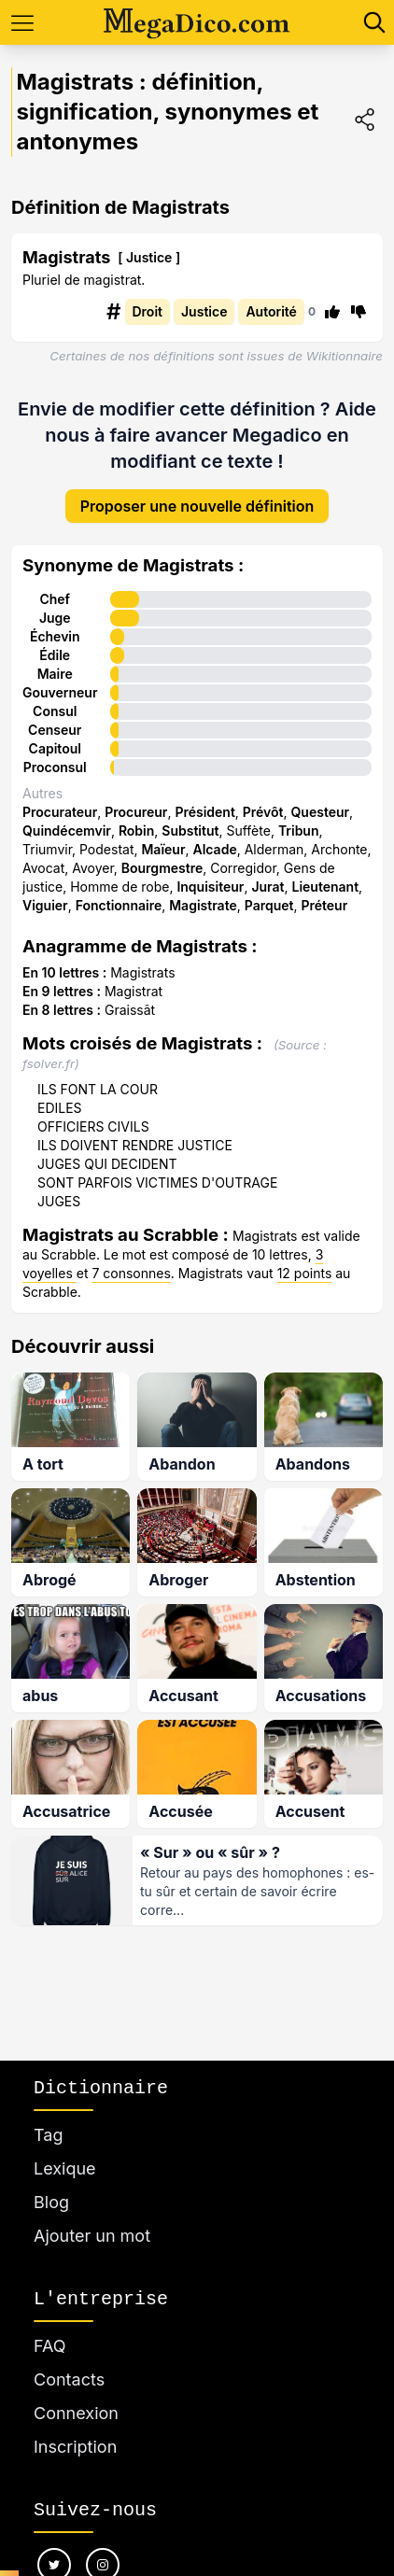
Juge (55, 618)
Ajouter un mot (92, 2235)
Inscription (75, 2446)
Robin (136, 830)
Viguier (45, 905)
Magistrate (203, 905)
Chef (54, 599)
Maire (55, 674)
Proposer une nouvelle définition (197, 506)
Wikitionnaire (344, 355)
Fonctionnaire (119, 905)
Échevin (55, 636)
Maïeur (163, 849)
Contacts (69, 2379)
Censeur (54, 730)
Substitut (190, 830)
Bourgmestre (162, 868)
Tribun (298, 830)
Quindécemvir (66, 830)
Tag (48, 2135)
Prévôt (263, 812)
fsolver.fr (48, 1063)
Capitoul (55, 748)
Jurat (267, 886)
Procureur (136, 812)
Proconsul (55, 767)
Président (204, 812)
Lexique (65, 2168)
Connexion (76, 2413)
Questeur (320, 812)
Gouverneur (60, 692)
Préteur (324, 905)
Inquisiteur (210, 886)
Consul (55, 711)
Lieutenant (325, 886)
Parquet (269, 905)
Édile (54, 655)
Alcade (214, 849)
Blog (51, 2202)
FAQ (50, 2346)
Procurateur (59, 812)
